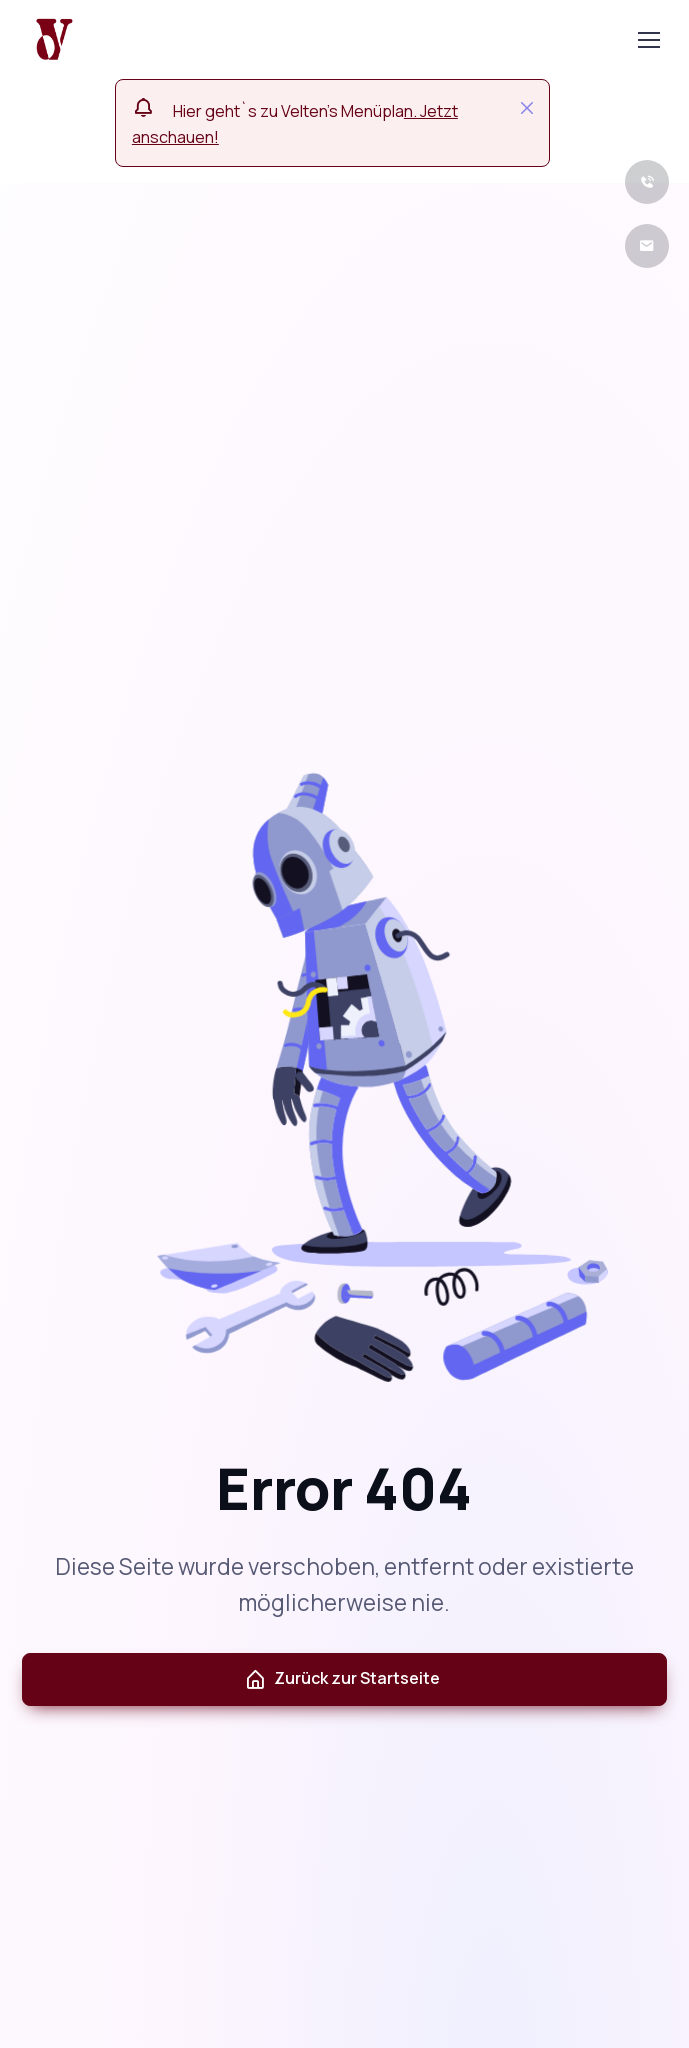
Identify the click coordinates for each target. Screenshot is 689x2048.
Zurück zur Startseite (342, 1678)
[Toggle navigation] (648, 40)
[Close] (527, 108)
